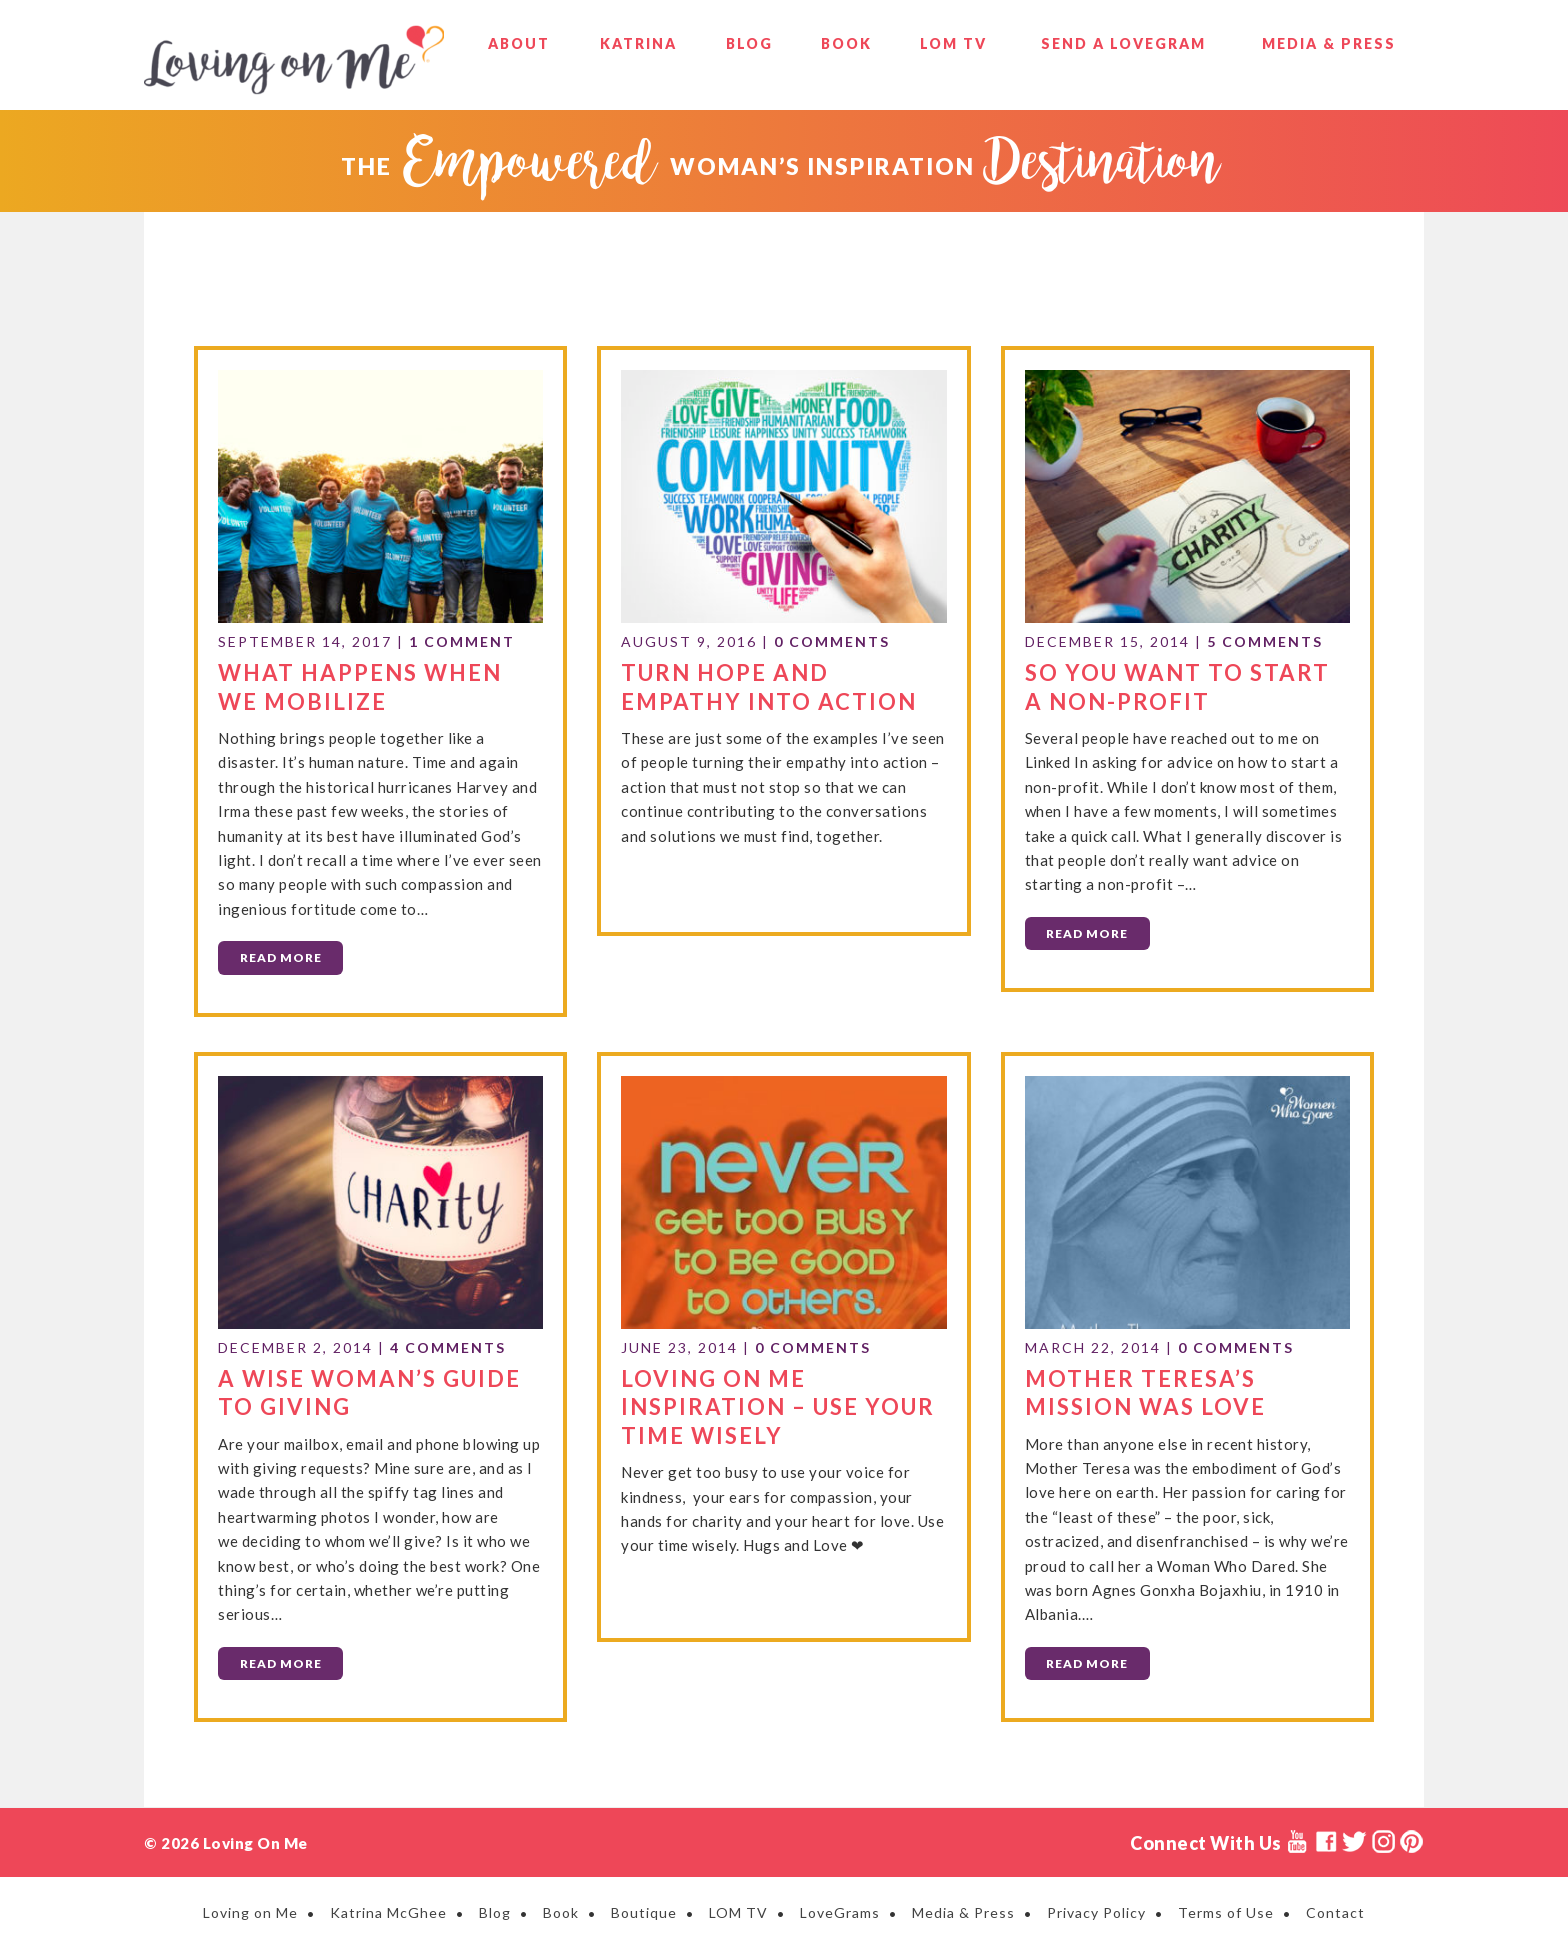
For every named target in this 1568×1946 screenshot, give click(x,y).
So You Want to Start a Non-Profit (1177, 685)
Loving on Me (294, 60)
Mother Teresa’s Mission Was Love (1145, 1389)
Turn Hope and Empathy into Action (769, 685)
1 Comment (462, 640)
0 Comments (832, 640)
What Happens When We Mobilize (360, 685)
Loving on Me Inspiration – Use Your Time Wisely (778, 1403)
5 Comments (1265, 640)
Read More (281, 956)
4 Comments (448, 1344)
